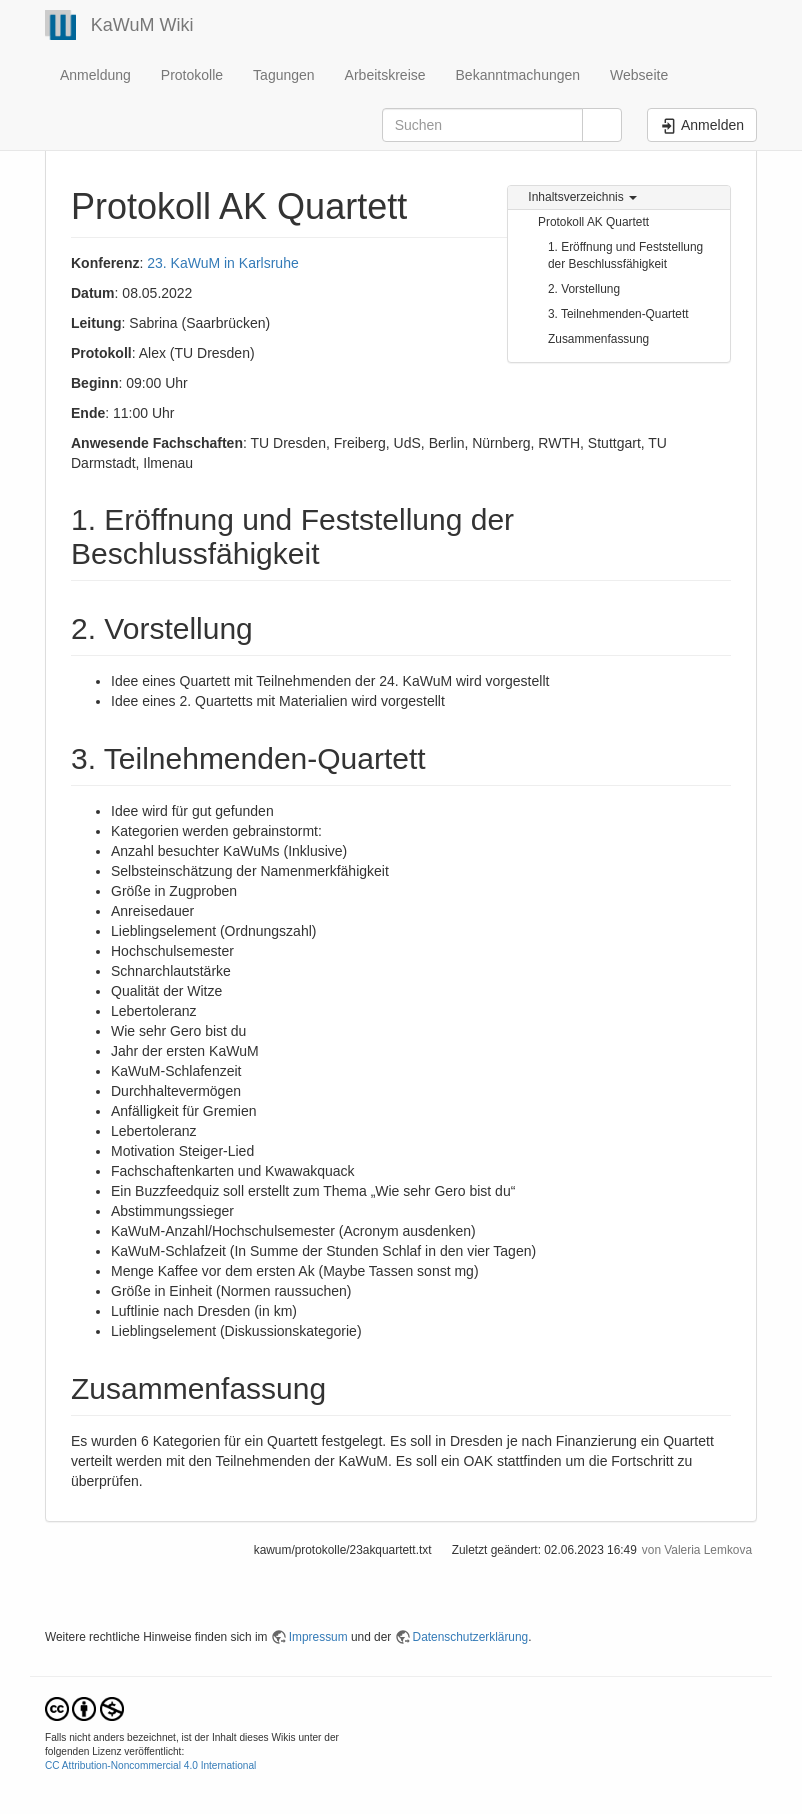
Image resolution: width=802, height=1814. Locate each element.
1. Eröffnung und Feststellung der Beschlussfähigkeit (625, 255)
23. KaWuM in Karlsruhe (222, 263)
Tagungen (284, 75)
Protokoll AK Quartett (593, 222)
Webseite (639, 75)
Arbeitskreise (385, 75)
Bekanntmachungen (518, 75)
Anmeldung (95, 75)
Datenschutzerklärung (471, 1637)
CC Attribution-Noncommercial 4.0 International (150, 1765)
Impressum (318, 1637)
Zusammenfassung (598, 339)
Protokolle (192, 75)
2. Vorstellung (584, 289)
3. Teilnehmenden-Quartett (618, 314)
